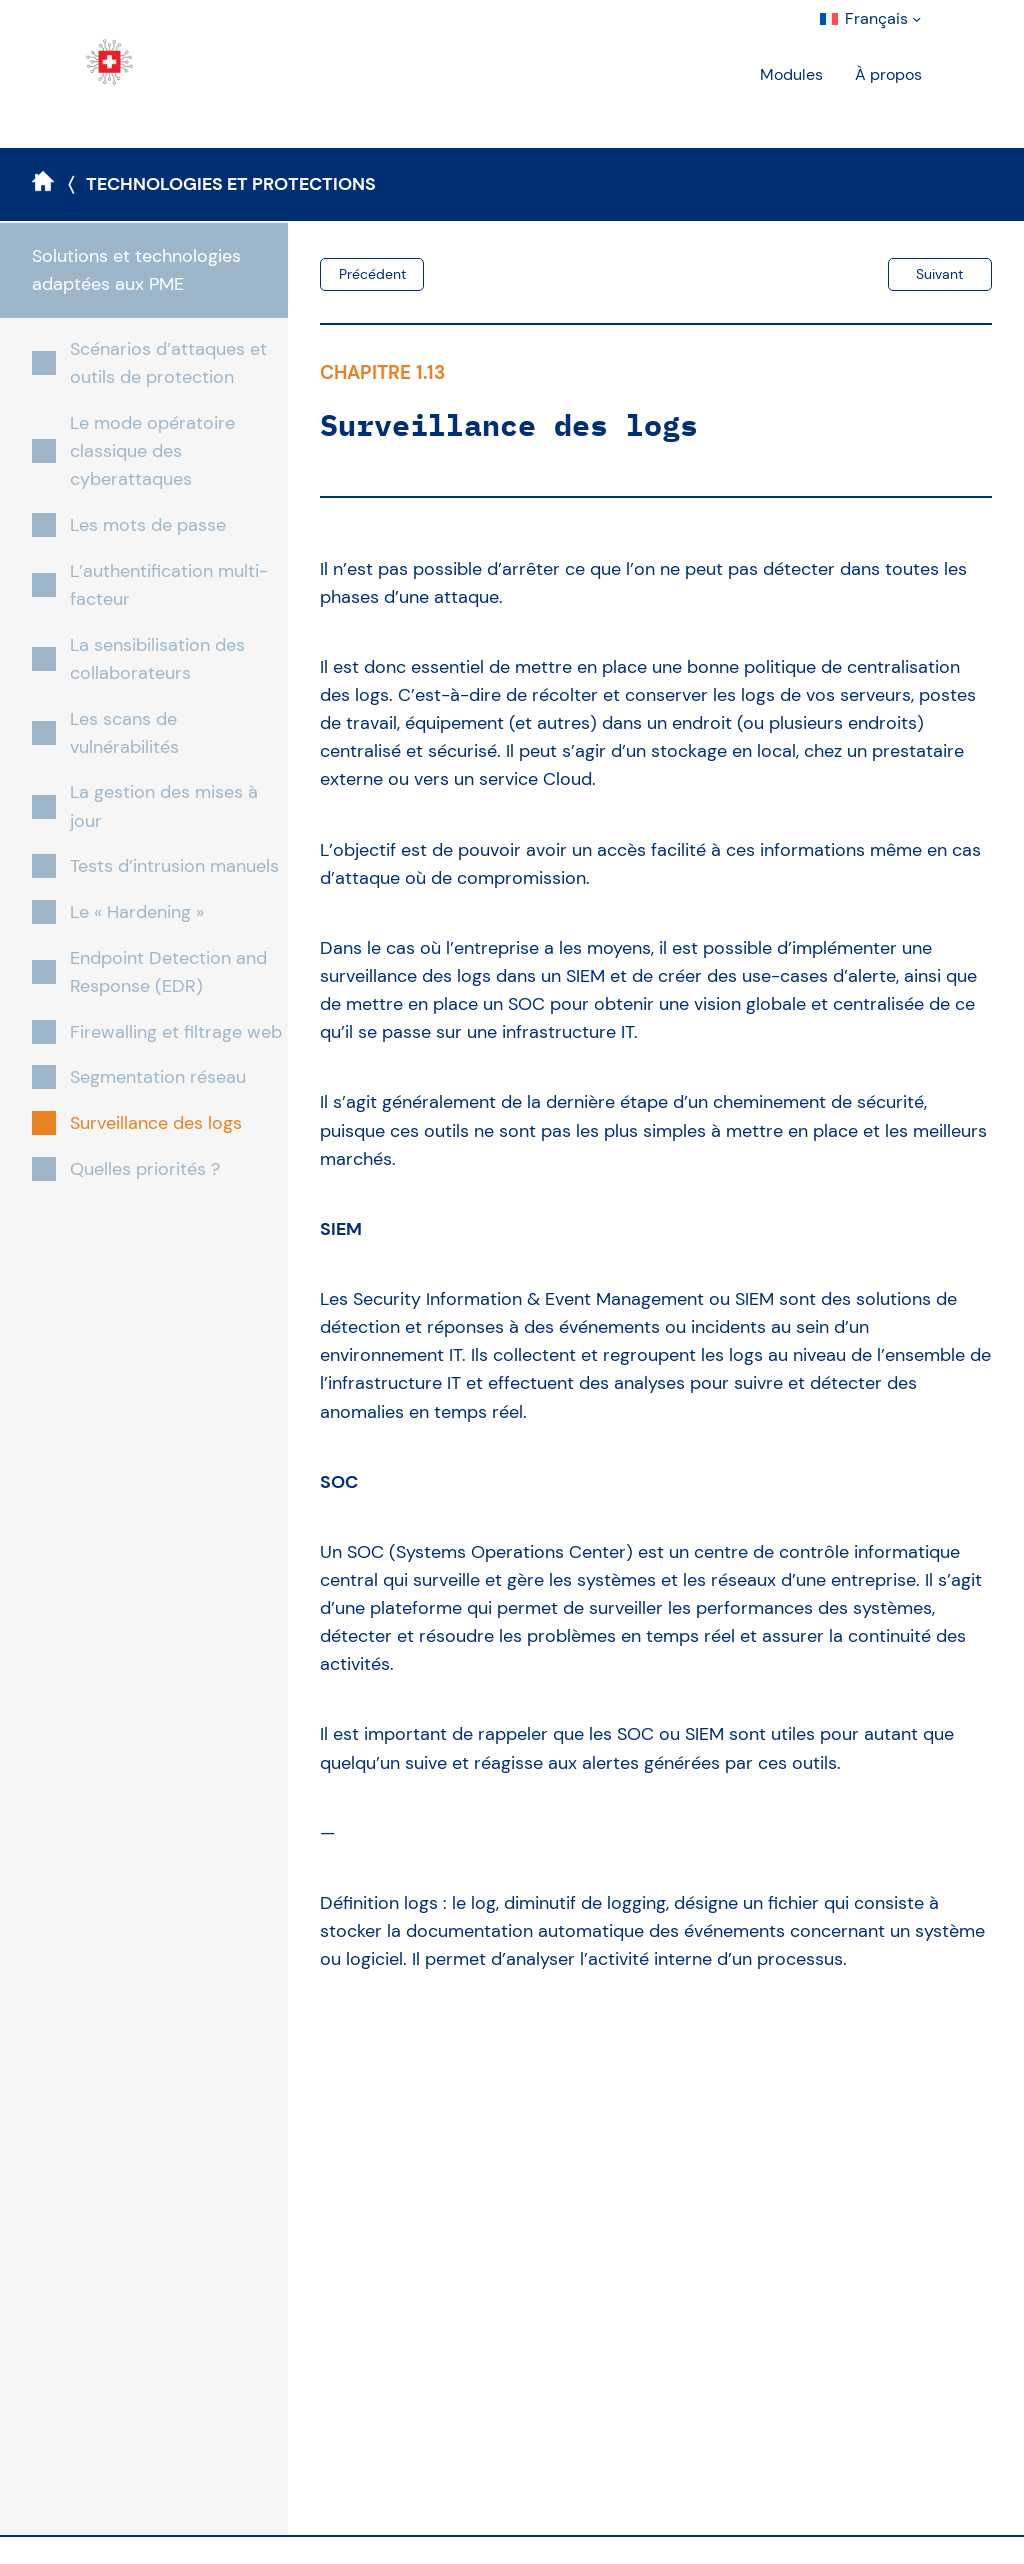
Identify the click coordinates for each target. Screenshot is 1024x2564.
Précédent (372, 274)
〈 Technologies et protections (222, 184)
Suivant (939, 274)
